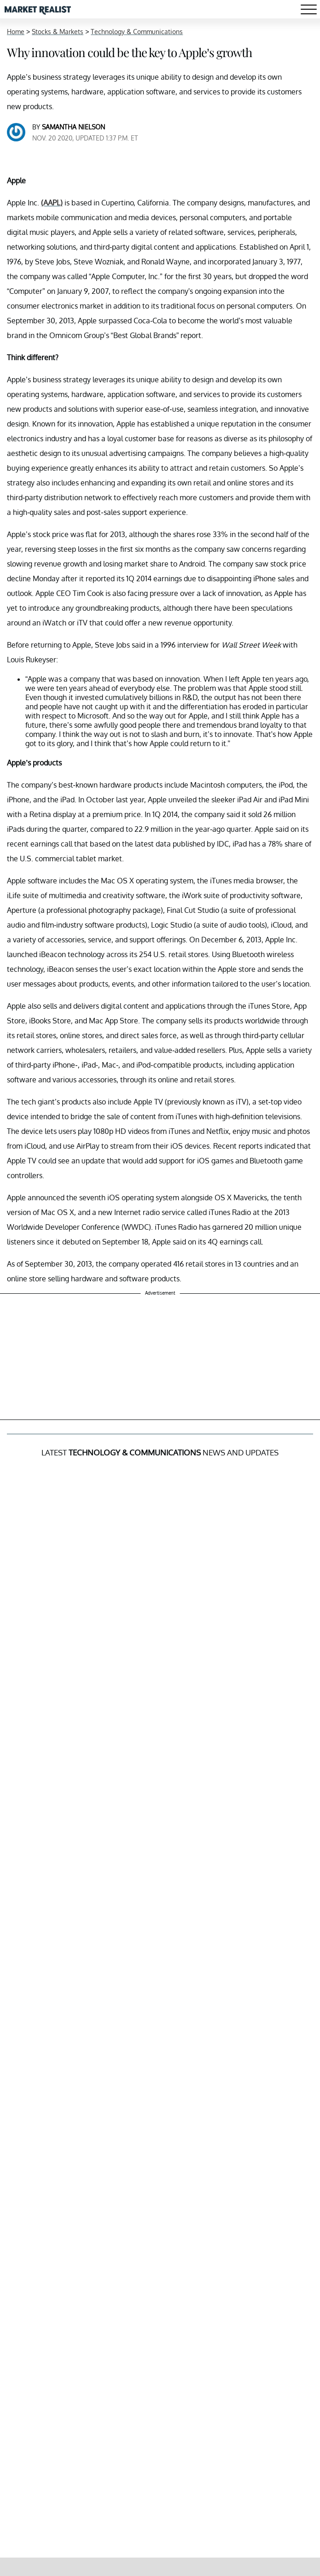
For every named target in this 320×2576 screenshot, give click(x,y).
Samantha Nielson (73, 127)
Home (15, 31)
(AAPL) (52, 202)
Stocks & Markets (57, 31)
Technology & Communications (137, 31)
